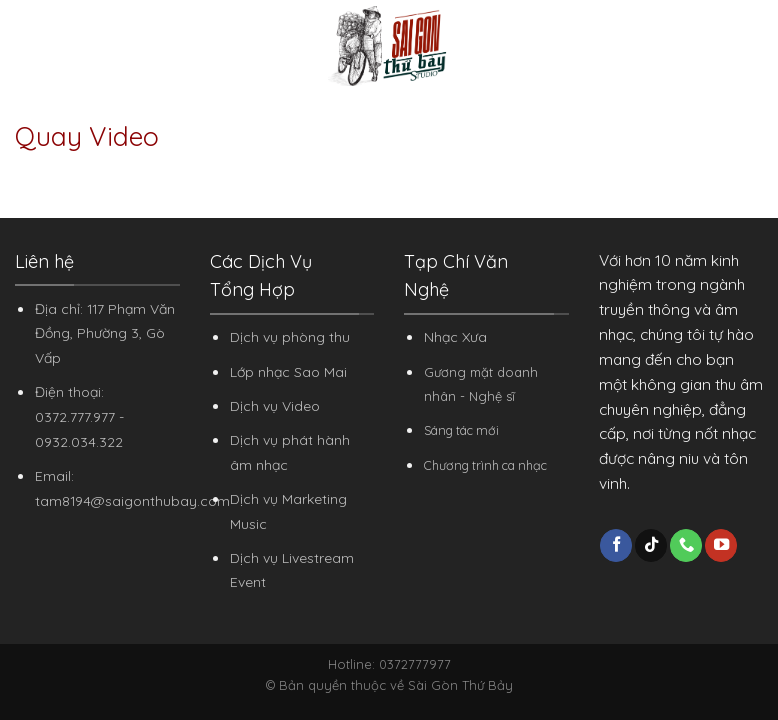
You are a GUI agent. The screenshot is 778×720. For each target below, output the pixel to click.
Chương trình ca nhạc (485, 465)
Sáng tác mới (461, 430)
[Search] (755, 46)
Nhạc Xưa (455, 336)
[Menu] (27, 45)
